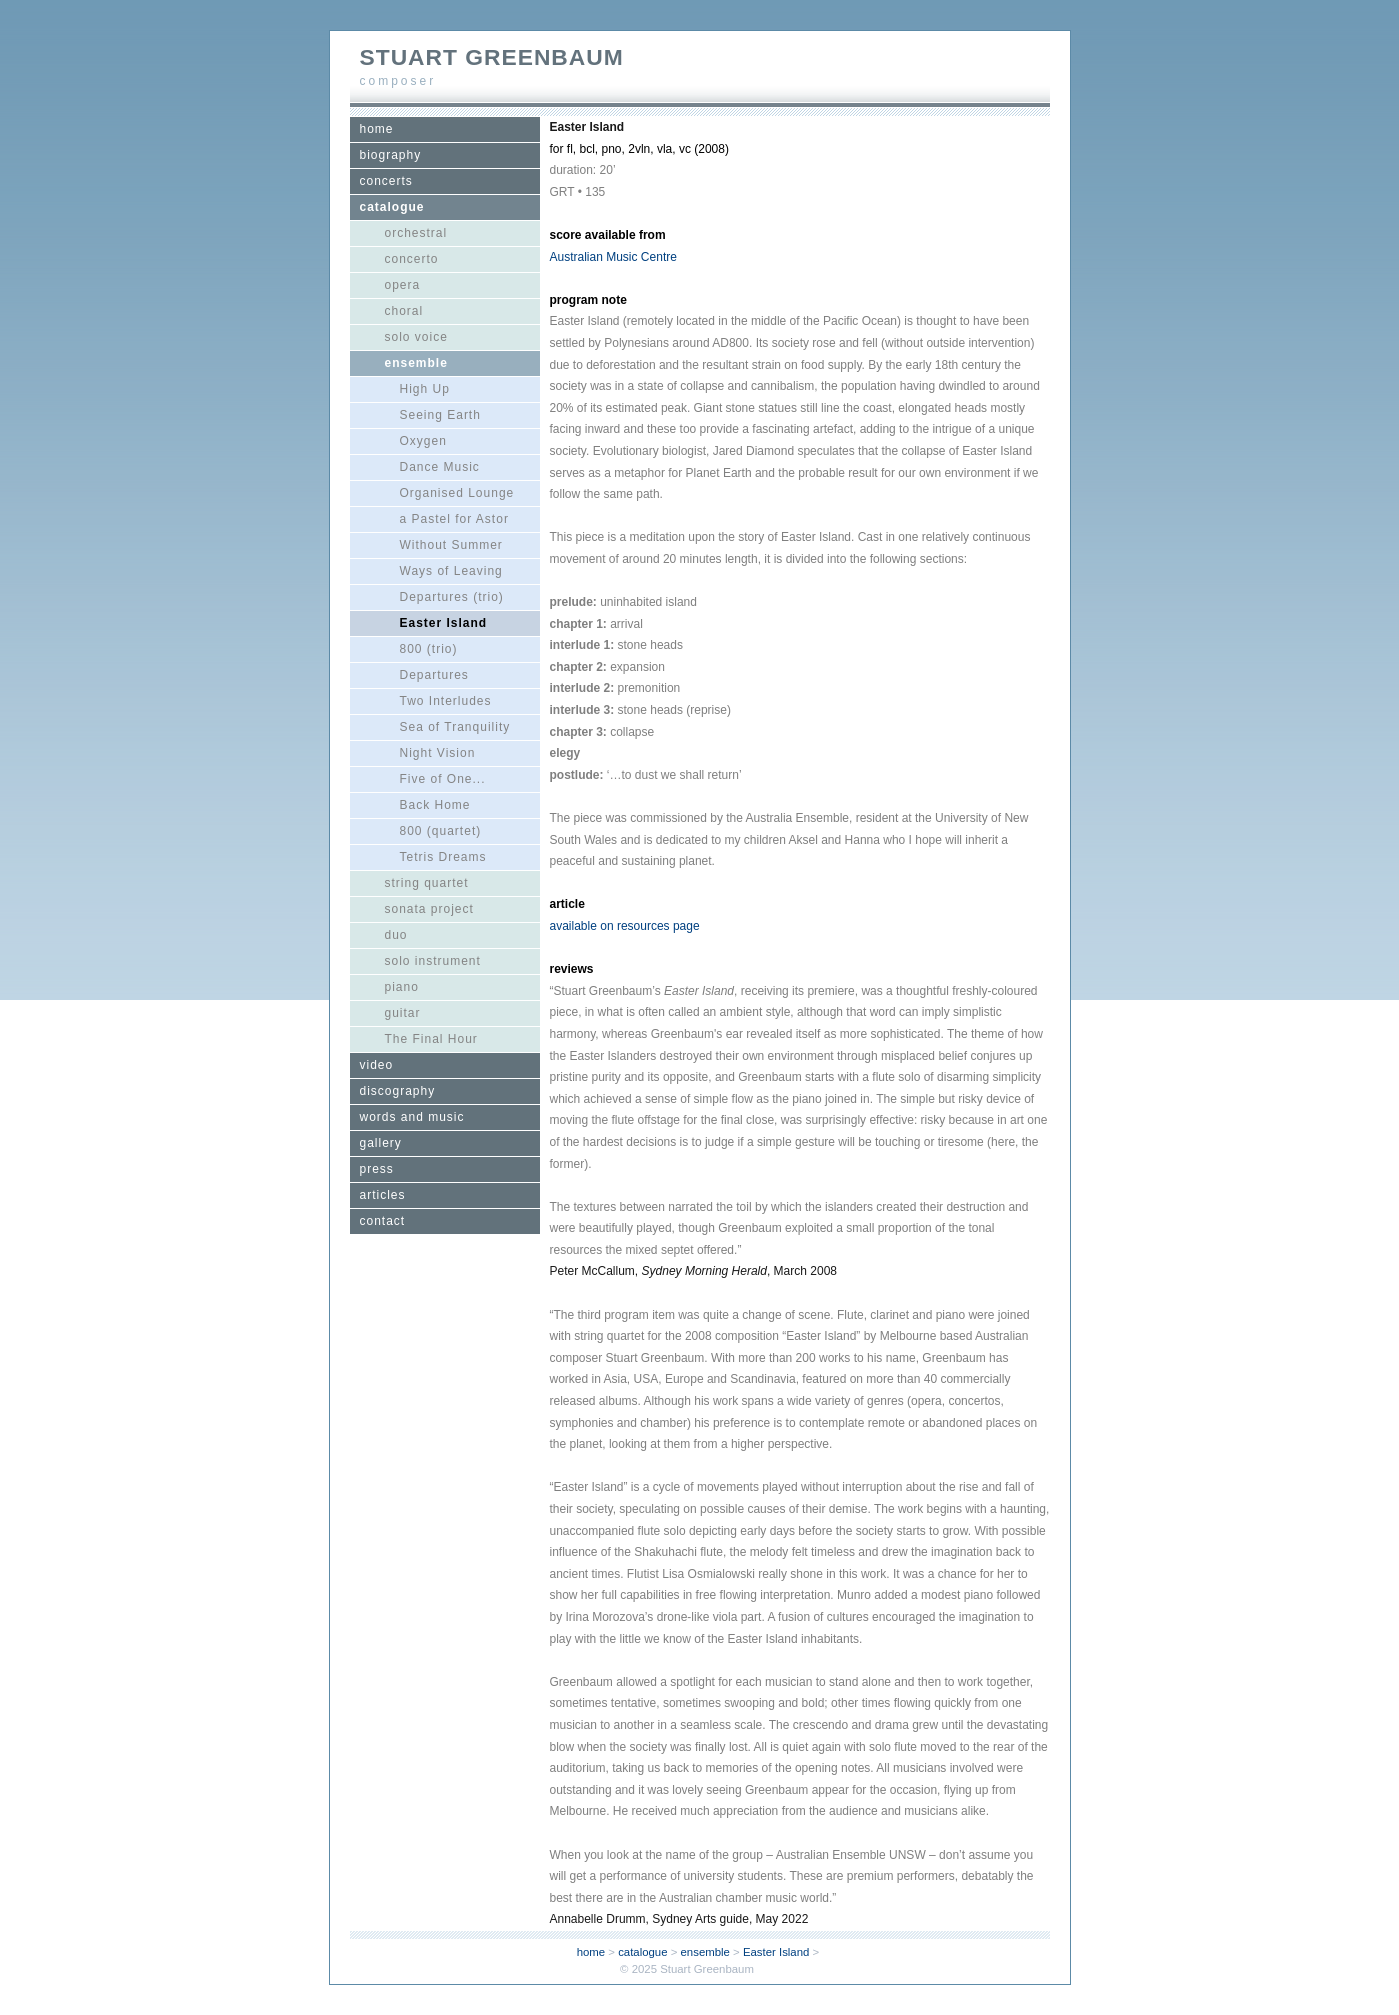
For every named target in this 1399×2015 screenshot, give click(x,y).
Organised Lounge (457, 493)
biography (391, 155)
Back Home (435, 805)
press (377, 1169)
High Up (425, 389)
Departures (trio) (452, 597)
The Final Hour (431, 1039)
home (377, 129)
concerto (412, 259)
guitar (403, 1013)
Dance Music (440, 467)
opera (403, 285)
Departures (434, 675)
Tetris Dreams (443, 857)
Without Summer (451, 545)
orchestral (416, 233)
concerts (386, 181)
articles (383, 1195)
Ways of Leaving (451, 571)
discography (398, 1091)
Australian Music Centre (613, 257)
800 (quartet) (441, 831)
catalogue (392, 207)
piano (402, 987)
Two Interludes (446, 701)
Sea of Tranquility (455, 727)
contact (383, 1221)
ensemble (416, 363)
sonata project (429, 909)
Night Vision (438, 753)
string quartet (427, 883)
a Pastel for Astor (454, 519)
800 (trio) (429, 649)
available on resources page (625, 926)
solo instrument (433, 961)
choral (404, 311)
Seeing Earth (440, 415)
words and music (412, 1117)
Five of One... (443, 779)
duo (396, 935)
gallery (381, 1143)
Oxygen (423, 441)
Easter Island (444, 623)
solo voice (416, 337)
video (377, 1065)
